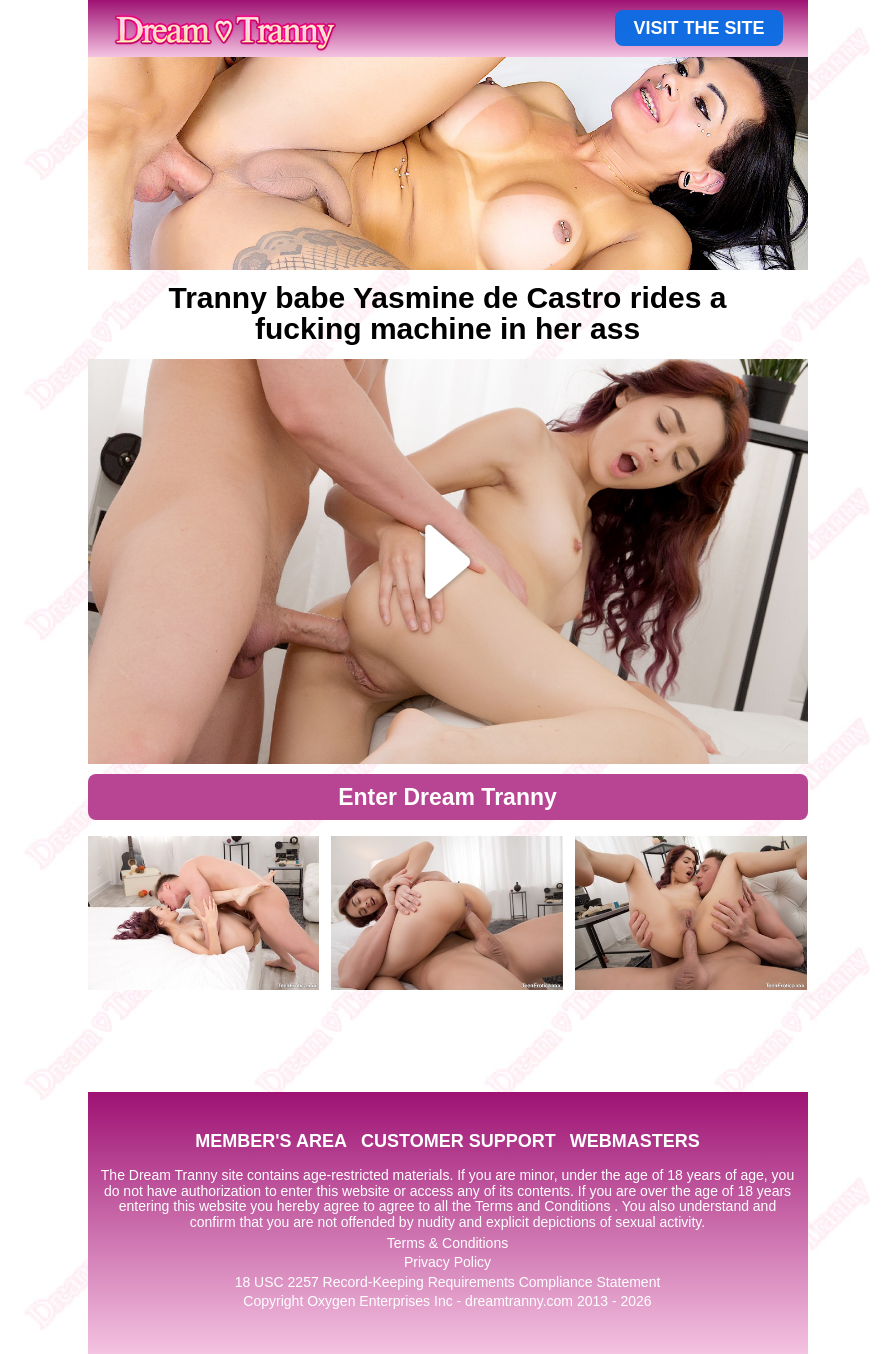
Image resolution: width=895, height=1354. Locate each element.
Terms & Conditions (447, 1243)
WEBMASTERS (635, 1141)
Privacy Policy (447, 1262)
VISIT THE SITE (698, 28)
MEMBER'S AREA (271, 1141)
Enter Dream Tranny (447, 797)
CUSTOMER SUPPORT (458, 1141)
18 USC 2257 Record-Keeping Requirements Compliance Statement (448, 1282)
